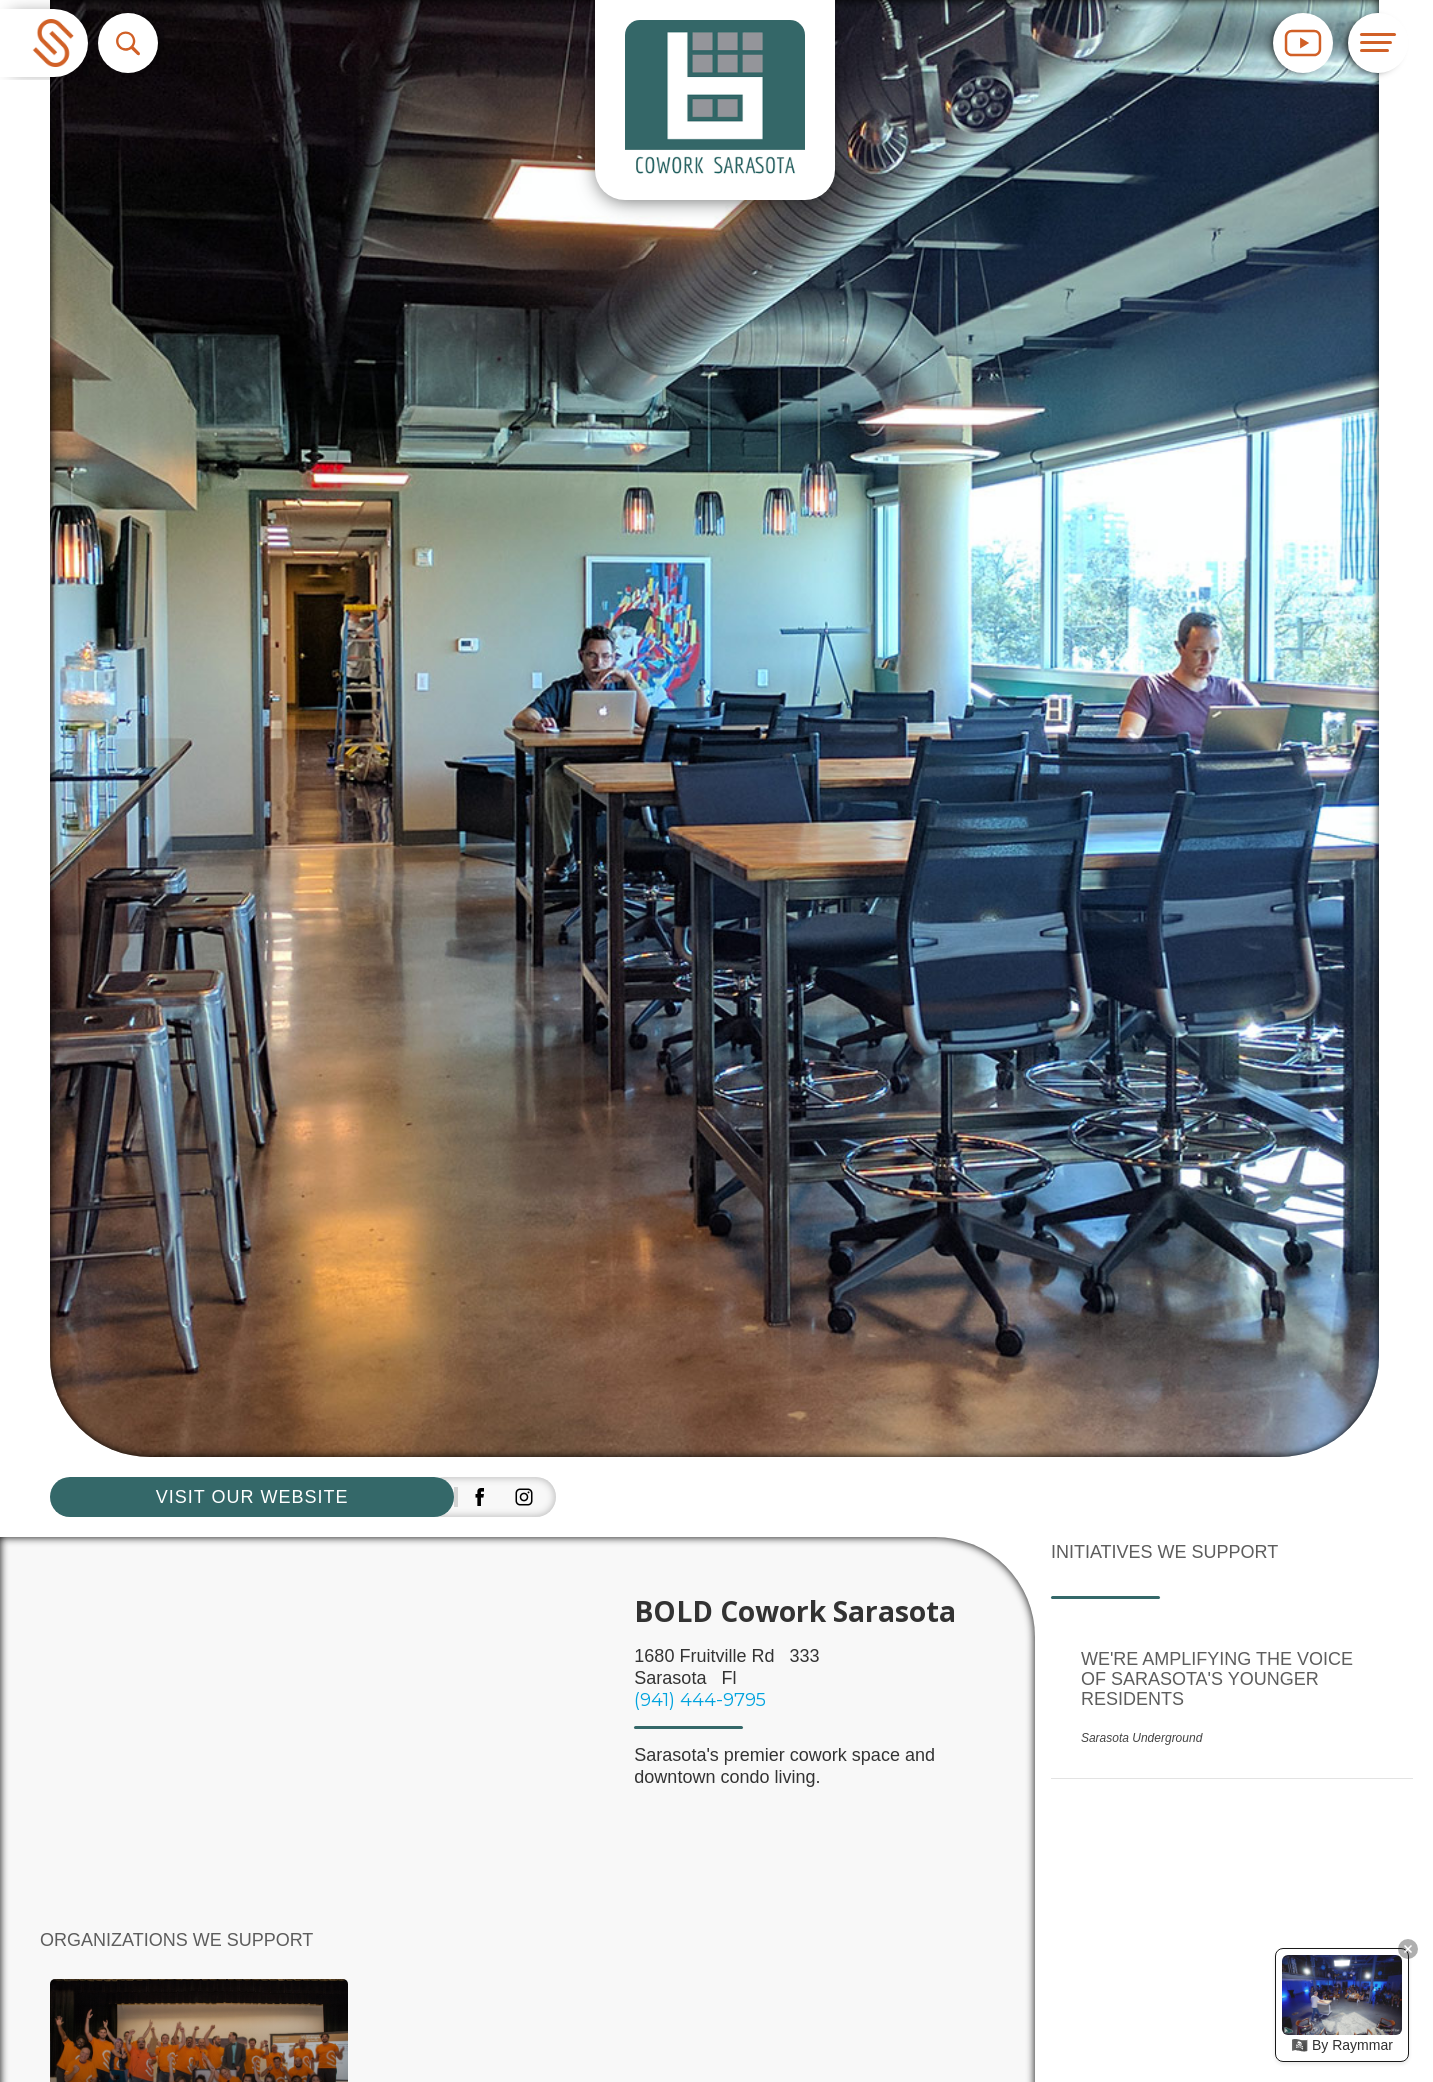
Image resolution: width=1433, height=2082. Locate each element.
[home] (44, 43)
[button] (128, 43)
